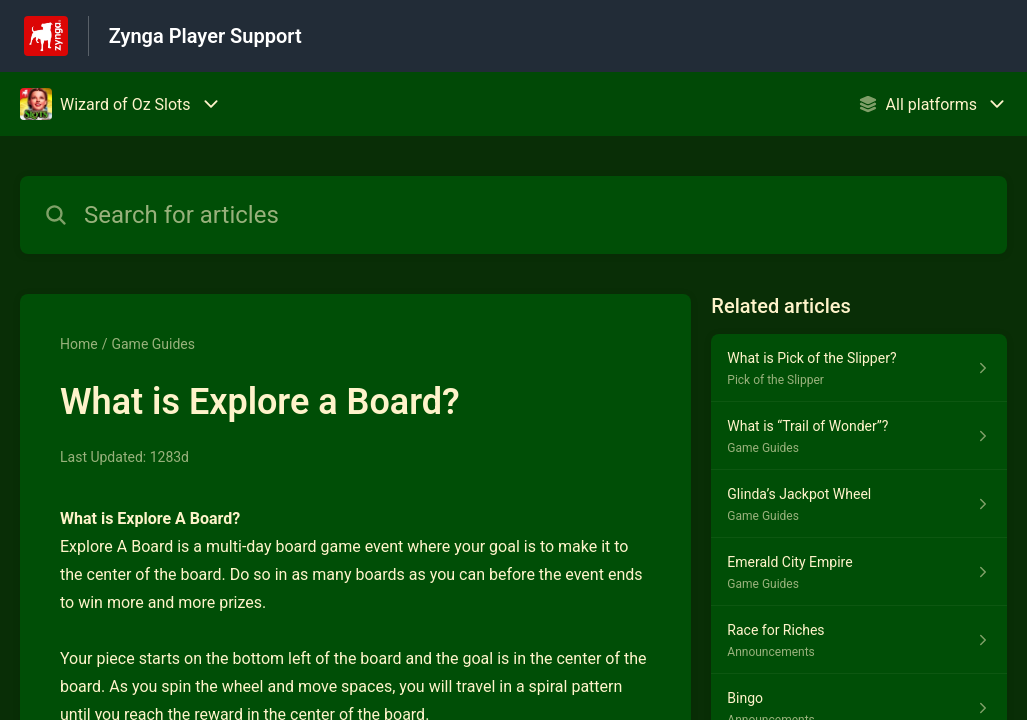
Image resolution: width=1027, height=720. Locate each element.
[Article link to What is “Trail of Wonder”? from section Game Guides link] (859, 436)
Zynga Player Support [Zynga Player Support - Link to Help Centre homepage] (205, 36)
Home (79, 344)
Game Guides (153, 344)
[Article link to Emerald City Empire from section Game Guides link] (859, 572)
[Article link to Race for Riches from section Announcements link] (859, 640)
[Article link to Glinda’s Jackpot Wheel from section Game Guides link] (859, 504)
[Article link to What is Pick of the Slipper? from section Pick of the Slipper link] (859, 368)
